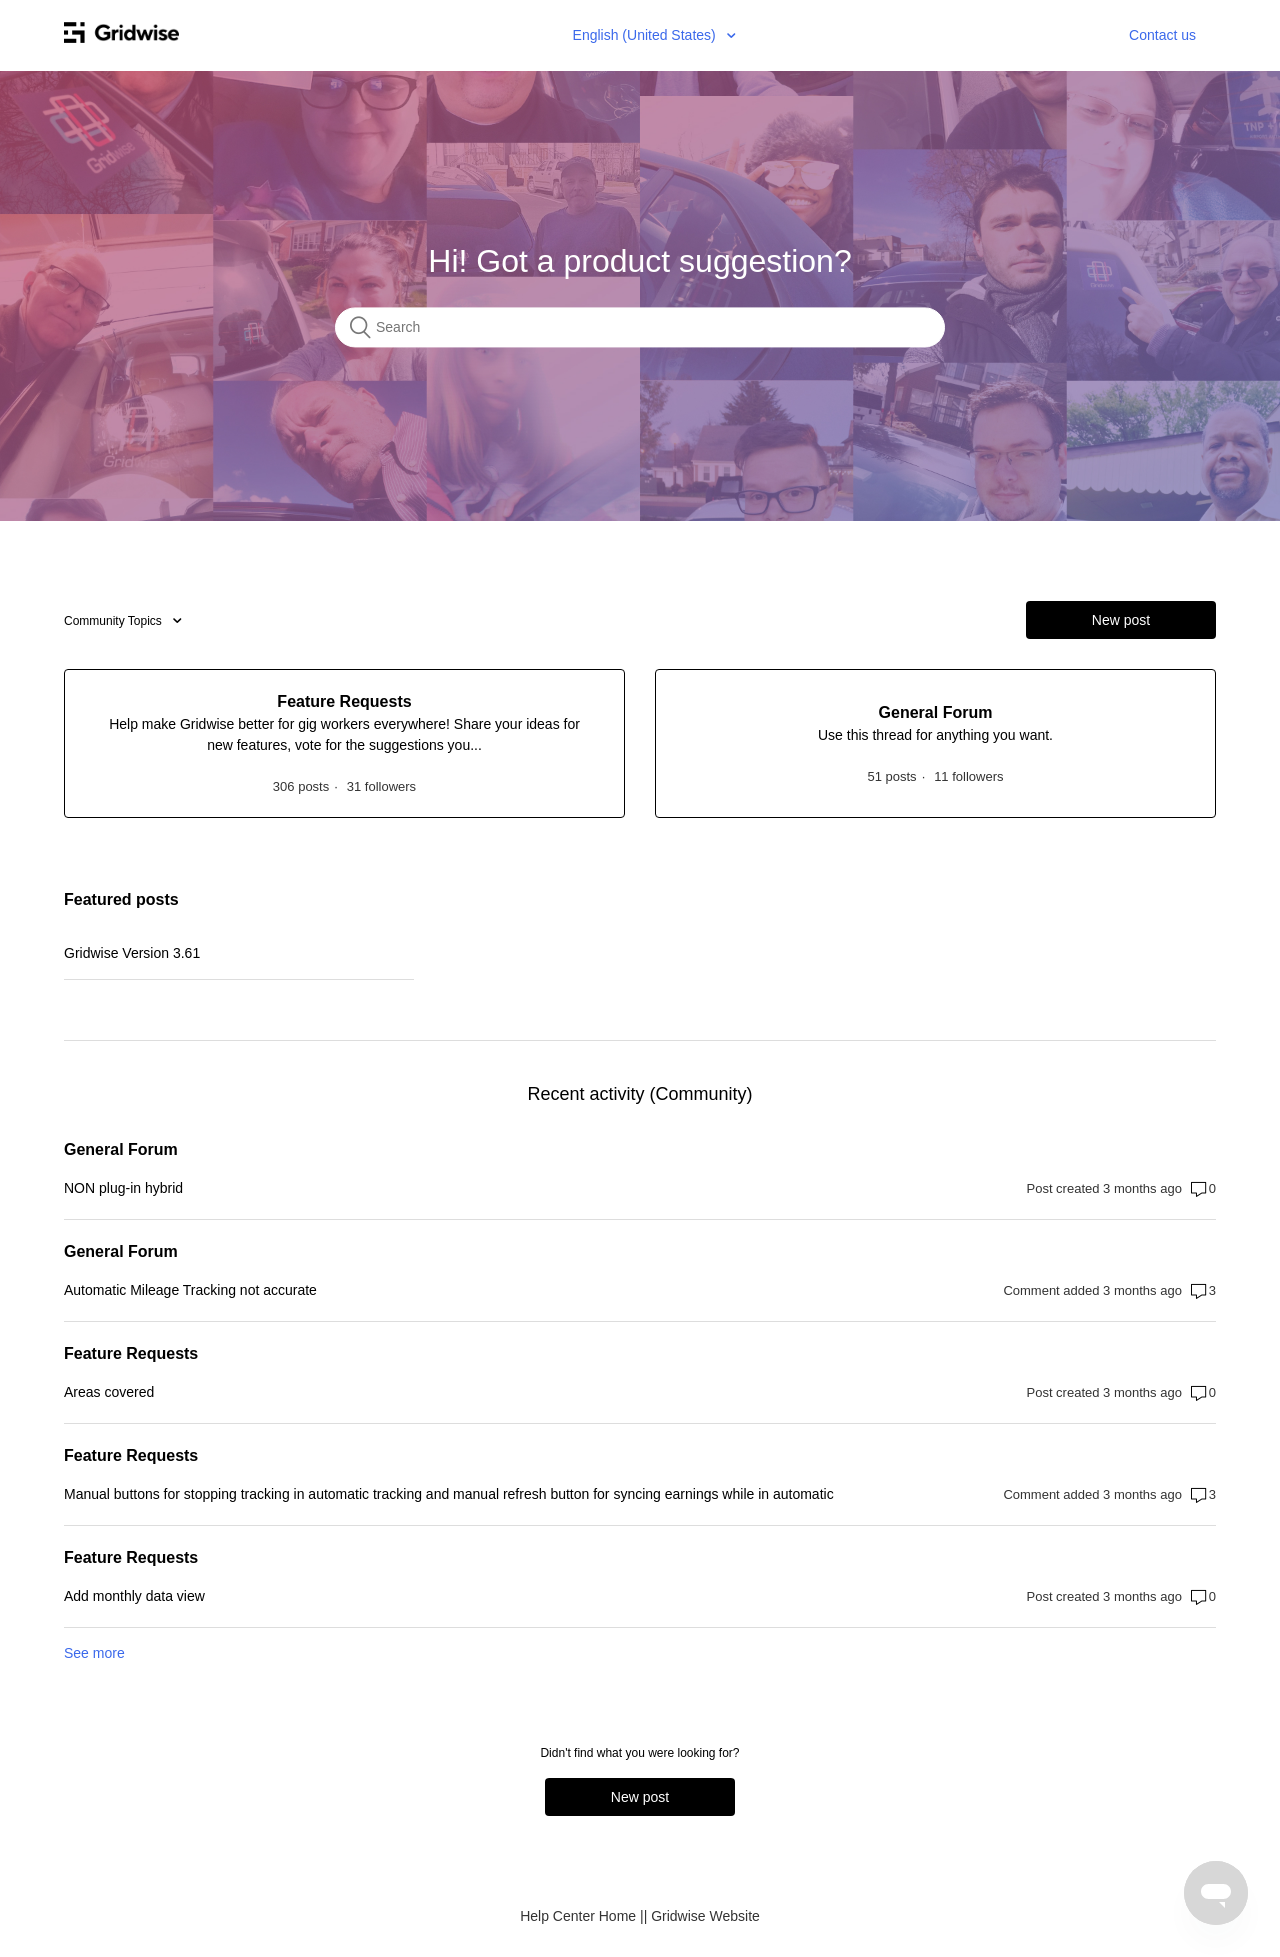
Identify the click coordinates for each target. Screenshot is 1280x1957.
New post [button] (1121, 620)
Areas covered (109, 1392)
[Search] (640, 328)
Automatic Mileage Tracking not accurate (190, 1290)
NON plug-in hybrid (123, 1188)
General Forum (121, 1149)
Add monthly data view (134, 1596)
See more (94, 1653)
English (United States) (646, 35)
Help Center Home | (581, 1916)
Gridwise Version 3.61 (132, 953)
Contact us (1162, 35)
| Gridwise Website (702, 1916)
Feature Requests (131, 1353)
